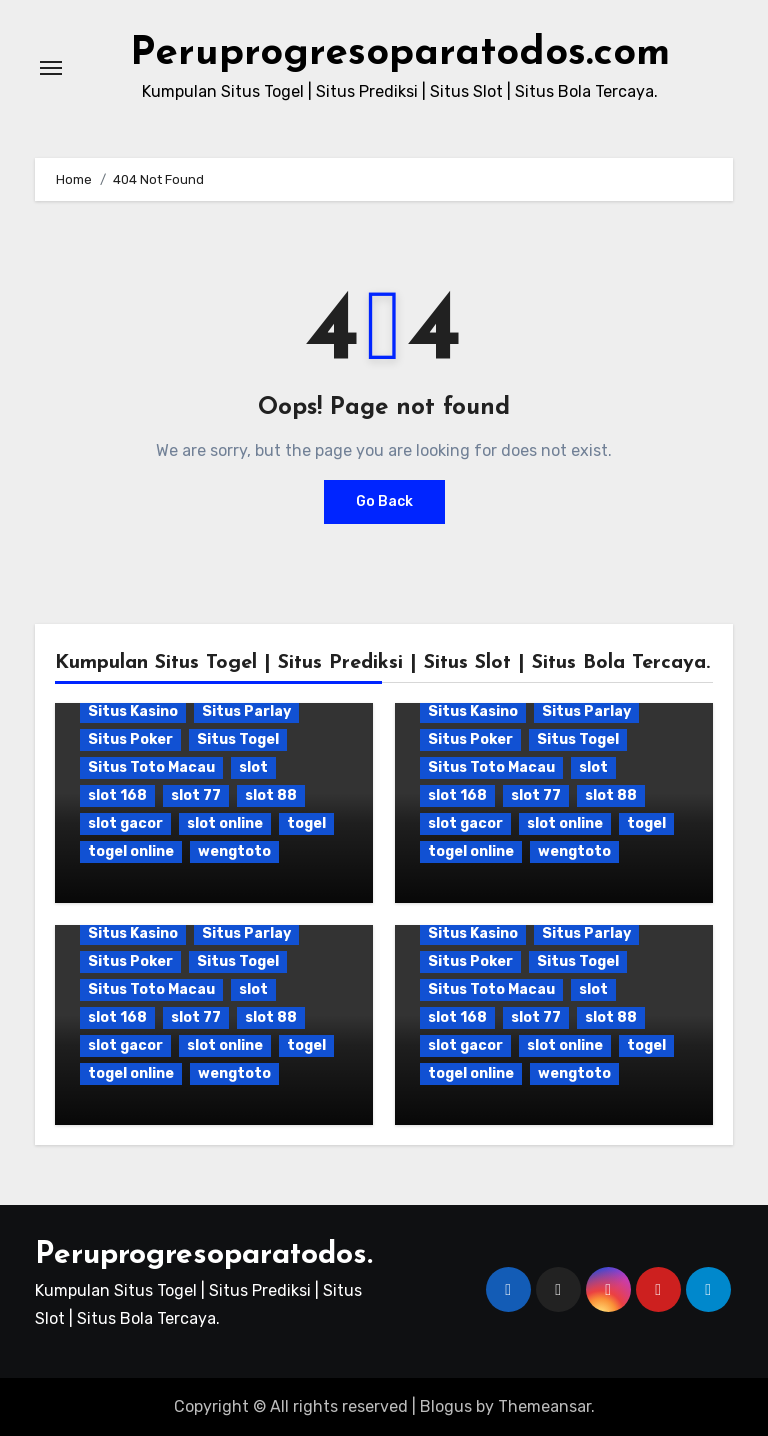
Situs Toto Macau (151, 767)
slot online (225, 823)
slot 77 (196, 795)
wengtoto (234, 851)
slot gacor (125, 823)
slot (253, 767)
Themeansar (544, 1406)
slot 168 (117, 795)
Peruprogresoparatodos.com (400, 54)
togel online (131, 851)
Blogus (446, 1406)
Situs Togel (238, 739)
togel (306, 823)
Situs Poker (130, 739)
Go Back (384, 501)
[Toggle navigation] (51, 68)
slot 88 (271, 795)
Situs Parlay (246, 711)
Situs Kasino (133, 711)
